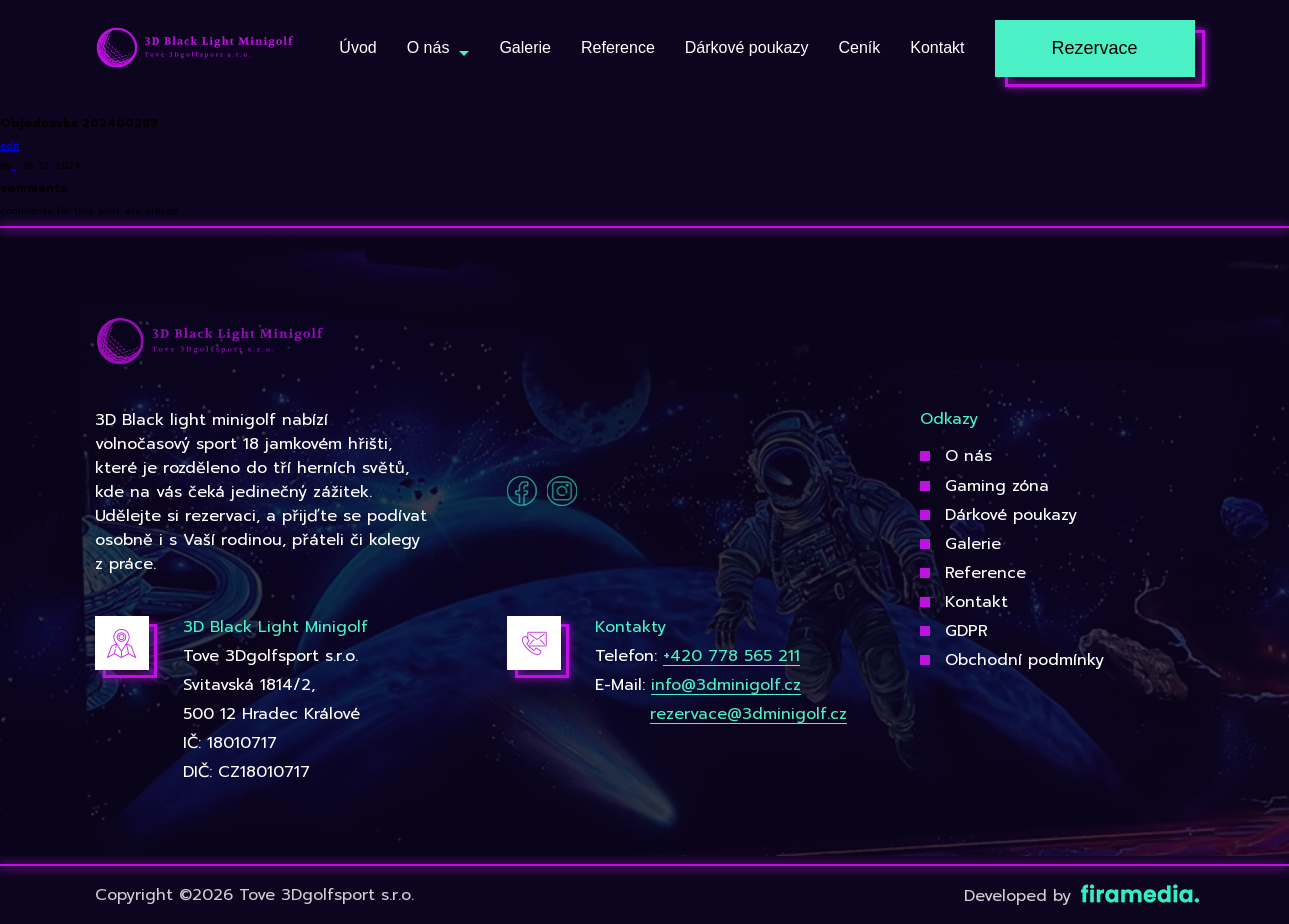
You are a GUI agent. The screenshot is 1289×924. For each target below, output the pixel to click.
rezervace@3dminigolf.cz (748, 714)
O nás (968, 456)
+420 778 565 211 (731, 656)
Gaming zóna (997, 486)
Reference (985, 573)
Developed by (1079, 896)
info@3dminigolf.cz (726, 685)
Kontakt (976, 602)
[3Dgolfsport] (195, 49)
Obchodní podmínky (1024, 660)
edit (10, 145)
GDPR (966, 631)
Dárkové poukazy (1011, 515)
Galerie (973, 544)
